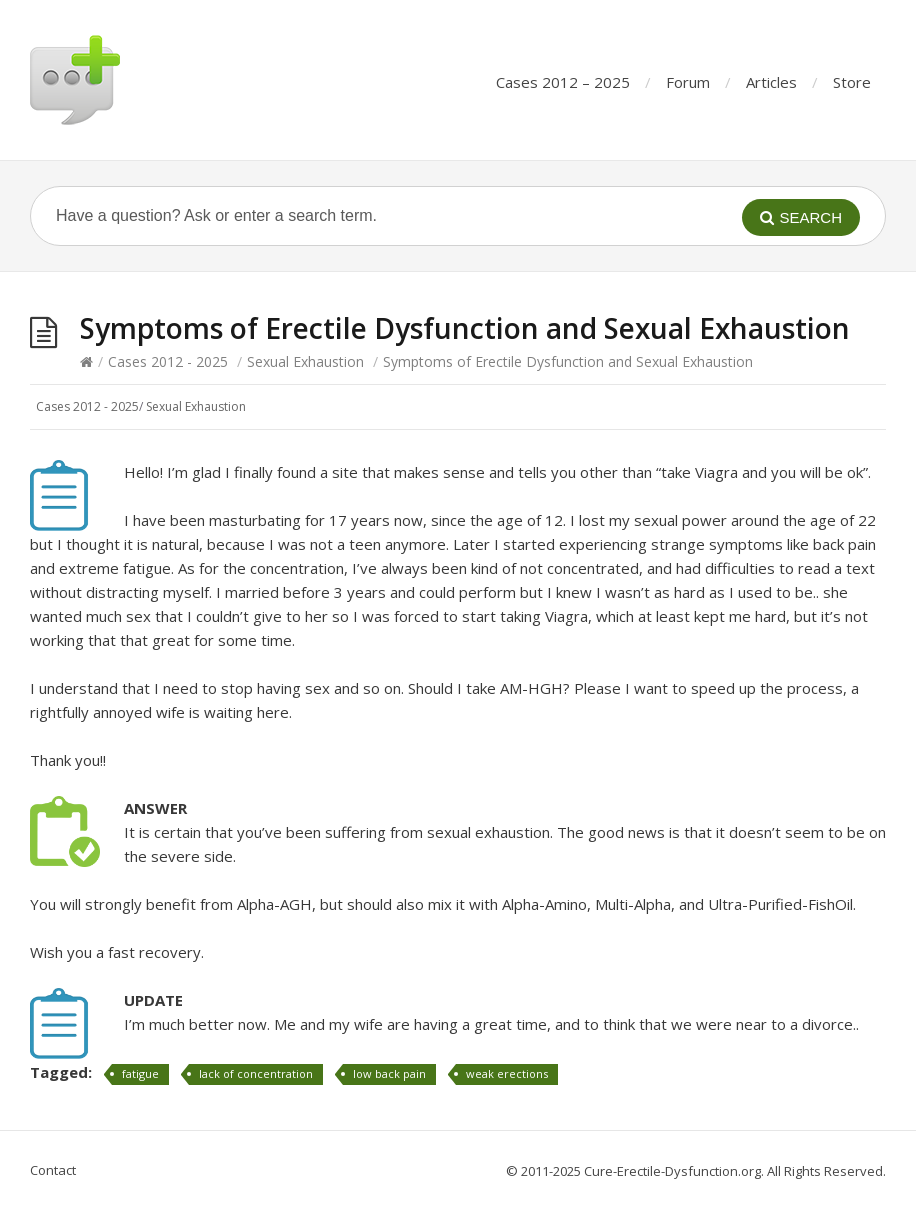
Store (852, 82)
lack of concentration (256, 1073)
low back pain (389, 1073)
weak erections (507, 1073)
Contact (53, 1170)
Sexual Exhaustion (305, 361)
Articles (771, 82)
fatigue (140, 1073)
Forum (688, 82)
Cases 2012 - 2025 (168, 361)
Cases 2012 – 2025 (563, 82)
